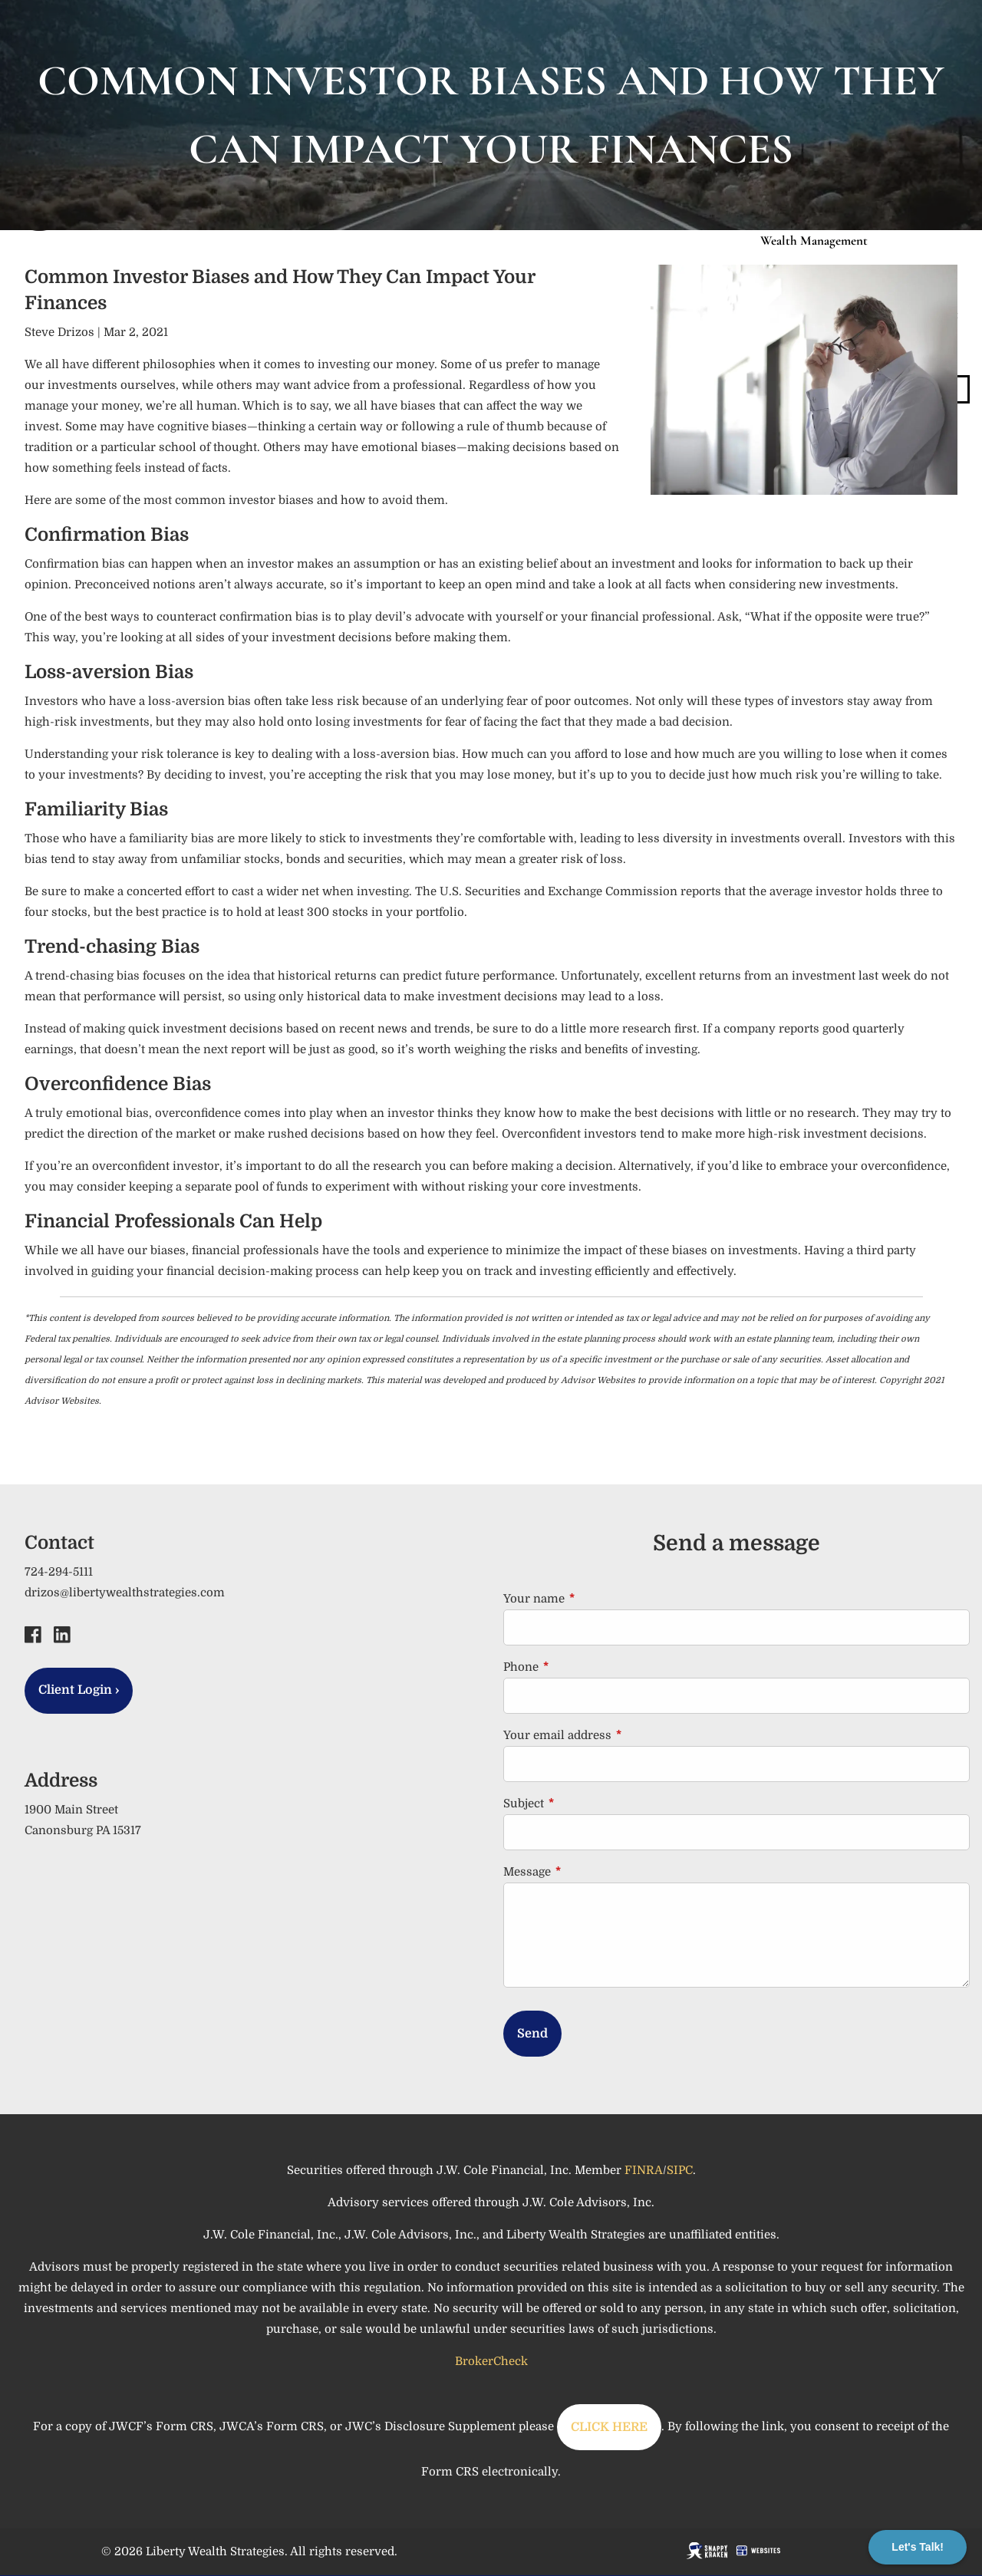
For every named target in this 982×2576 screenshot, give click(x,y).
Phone (582, 1667)
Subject (585, 1803)
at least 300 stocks (318, 912)
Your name (595, 1599)
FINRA (643, 2170)
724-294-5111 (59, 1572)
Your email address (618, 1735)
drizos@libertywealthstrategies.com (125, 1592)
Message (588, 1872)
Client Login (78, 1690)
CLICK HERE (609, 2427)
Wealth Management (814, 240)
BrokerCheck (491, 2361)
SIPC (680, 2170)
